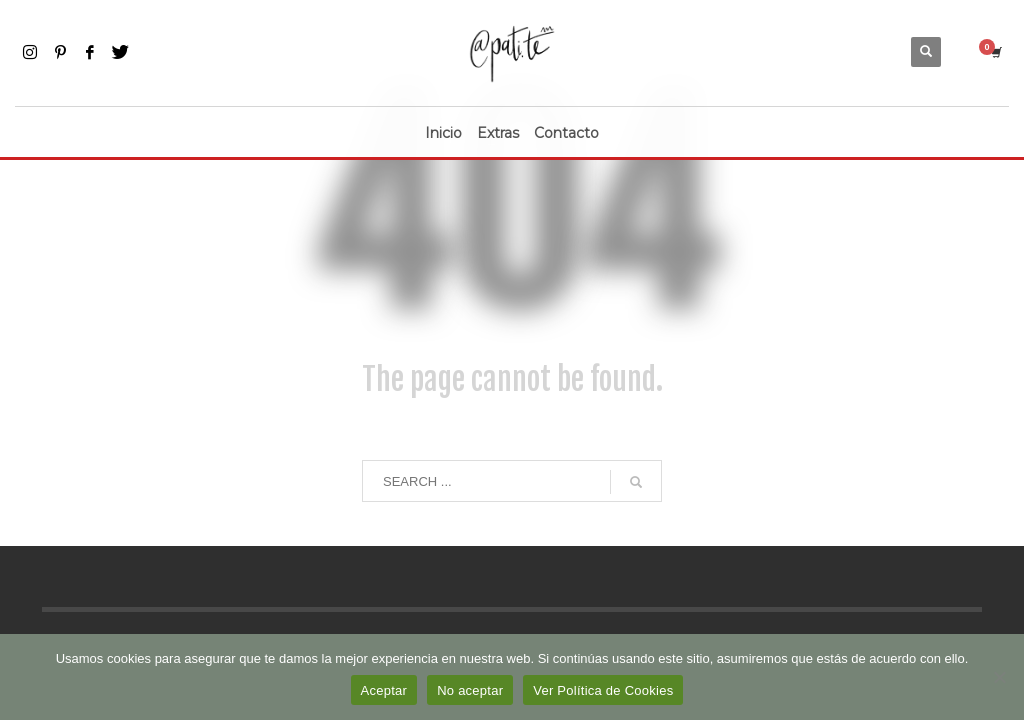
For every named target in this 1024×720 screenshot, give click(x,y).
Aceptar (384, 690)
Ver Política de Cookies (603, 690)
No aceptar (470, 690)
